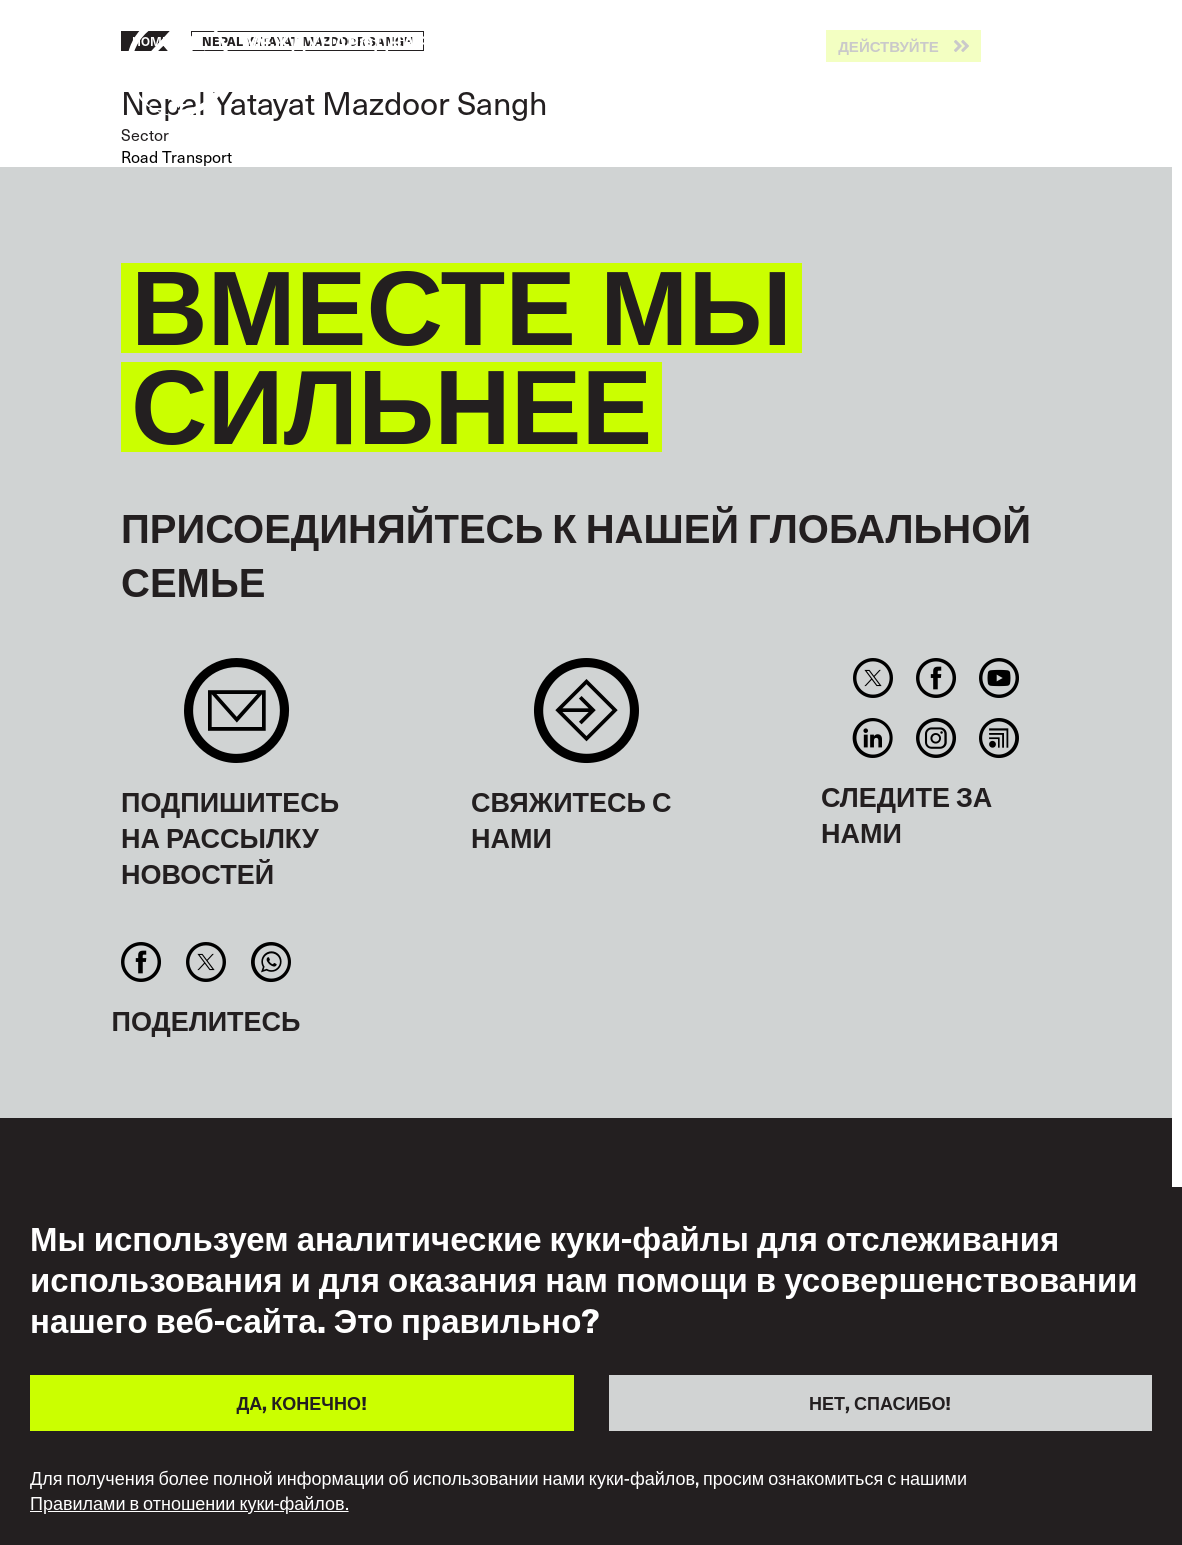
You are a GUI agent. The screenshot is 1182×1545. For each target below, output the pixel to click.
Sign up (236, 720)
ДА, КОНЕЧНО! (302, 1402)
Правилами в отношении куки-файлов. (189, 1503)
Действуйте (888, 46)
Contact (586, 720)
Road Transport (176, 156)
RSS (999, 738)
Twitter (872, 678)
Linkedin (872, 738)
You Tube (999, 678)
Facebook (935, 678)
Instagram (935, 738)
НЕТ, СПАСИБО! (880, 1402)
